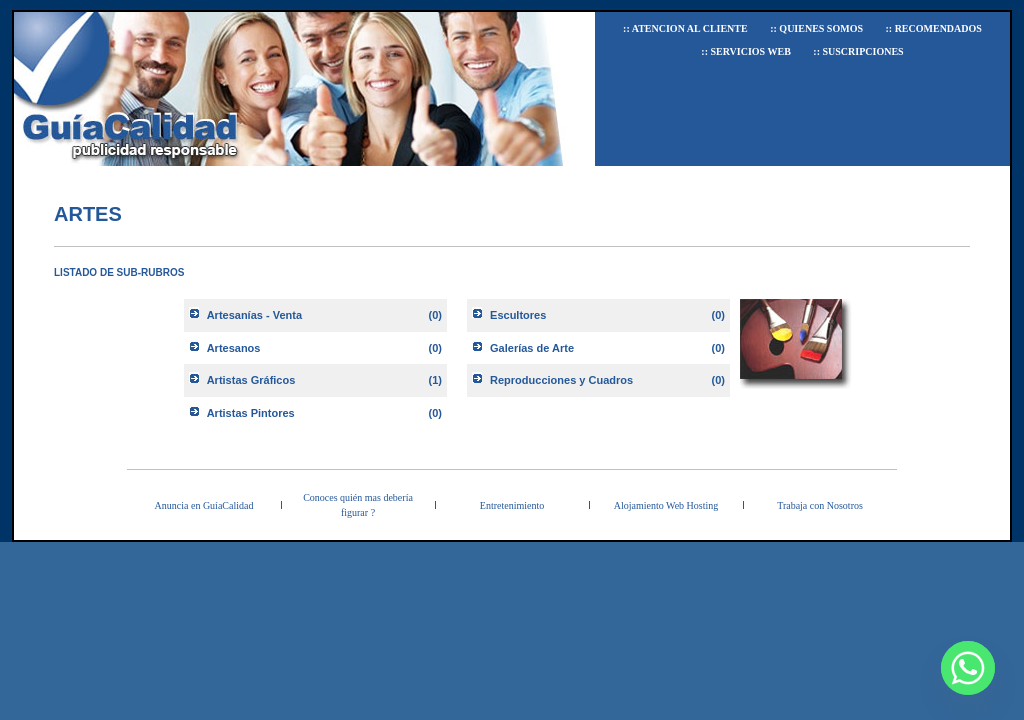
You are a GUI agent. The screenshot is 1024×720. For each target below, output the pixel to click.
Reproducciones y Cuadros (561, 380)
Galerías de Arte (532, 348)
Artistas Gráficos (251, 380)
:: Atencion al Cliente (685, 28)
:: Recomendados (933, 28)
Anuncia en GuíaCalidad (204, 505)
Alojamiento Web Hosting (666, 505)
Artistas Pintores (251, 413)
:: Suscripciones (858, 51)
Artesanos (234, 348)
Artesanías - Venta (254, 315)
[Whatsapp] (968, 668)
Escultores (518, 315)
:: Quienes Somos (816, 28)
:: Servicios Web (746, 51)
